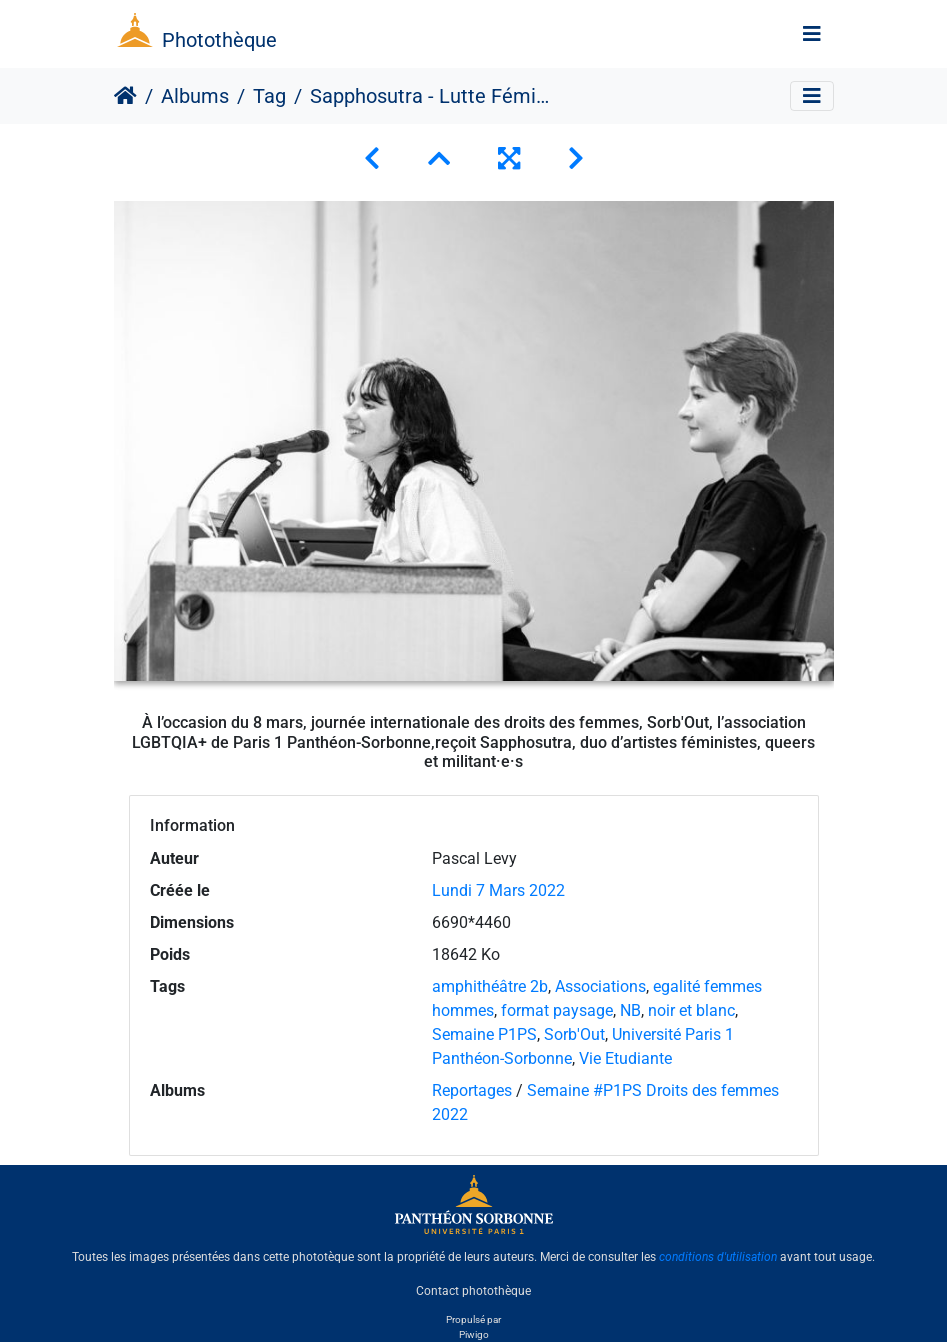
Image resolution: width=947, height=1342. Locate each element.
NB (630, 1010)
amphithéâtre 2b (490, 986)
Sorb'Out (574, 1034)
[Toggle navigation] (812, 34)
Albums (195, 96)
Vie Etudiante (625, 1058)
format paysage (557, 1010)
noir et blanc (691, 1010)
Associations (600, 986)
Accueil (125, 96)
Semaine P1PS (484, 1034)
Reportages (472, 1090)
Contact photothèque (473, 1291)
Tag (269, 96)
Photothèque (219, 40)
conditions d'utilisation (718, 1257)
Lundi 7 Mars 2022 (498, 890)
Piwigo (474, 1334)
